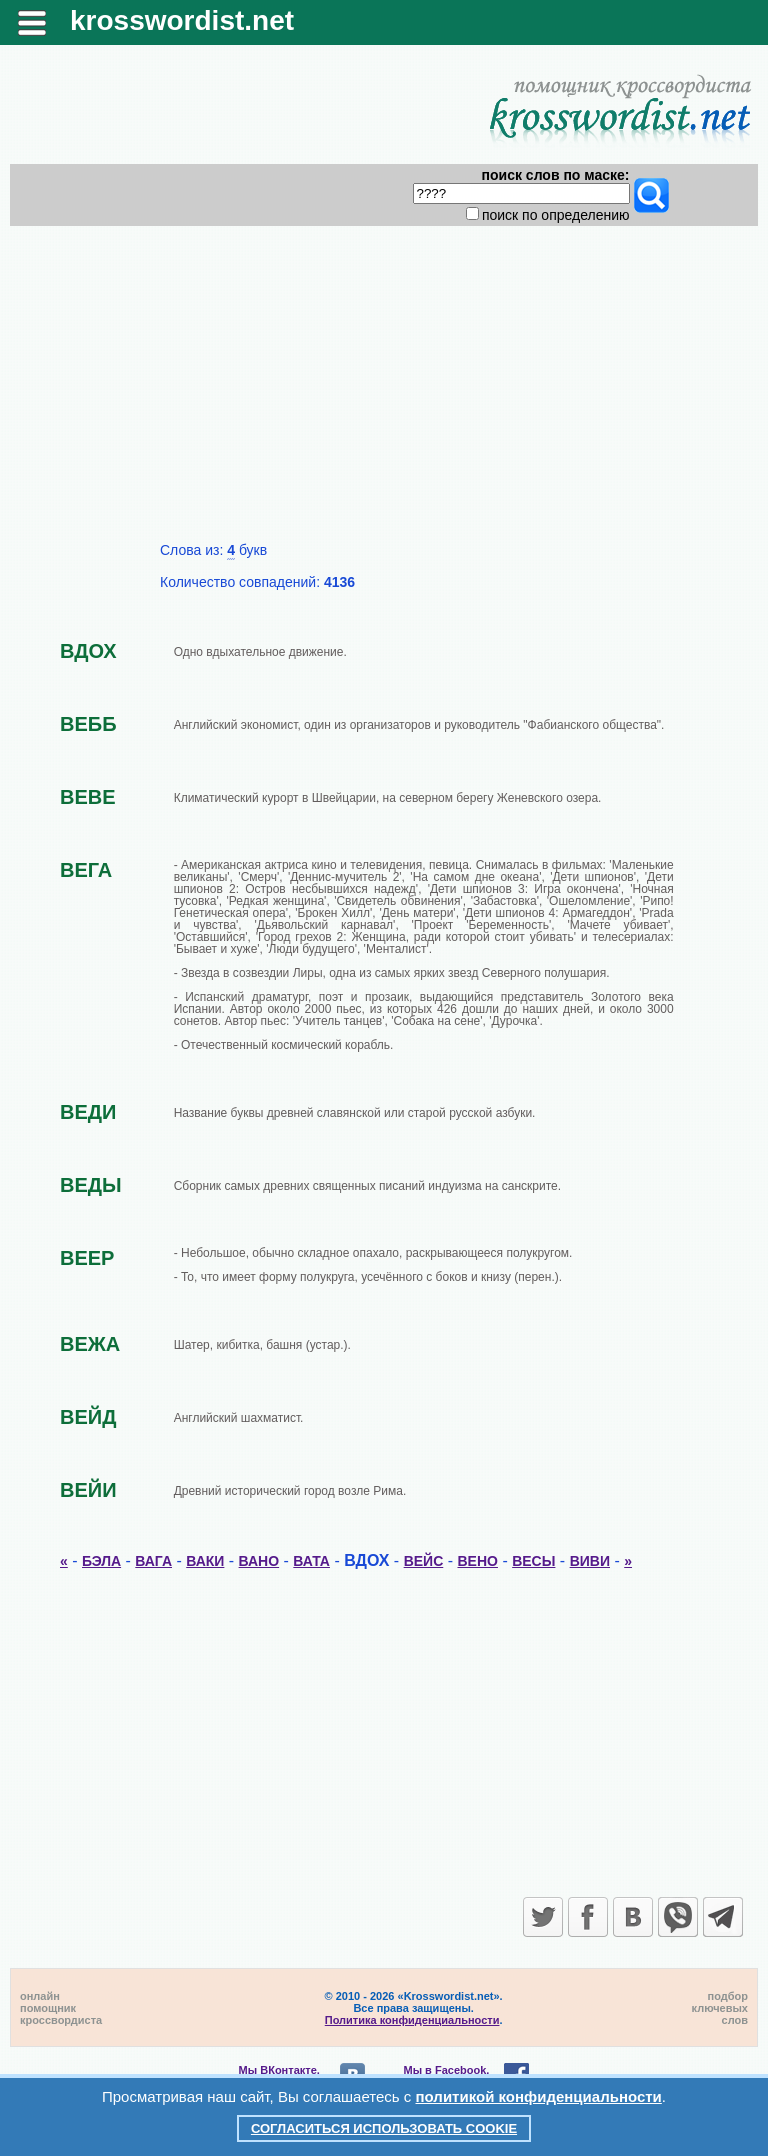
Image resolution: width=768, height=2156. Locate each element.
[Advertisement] (384, 392)
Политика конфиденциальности (412, 2020)
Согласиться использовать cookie (384, 2128)
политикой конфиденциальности (539, 2096)
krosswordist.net (182, 20)
